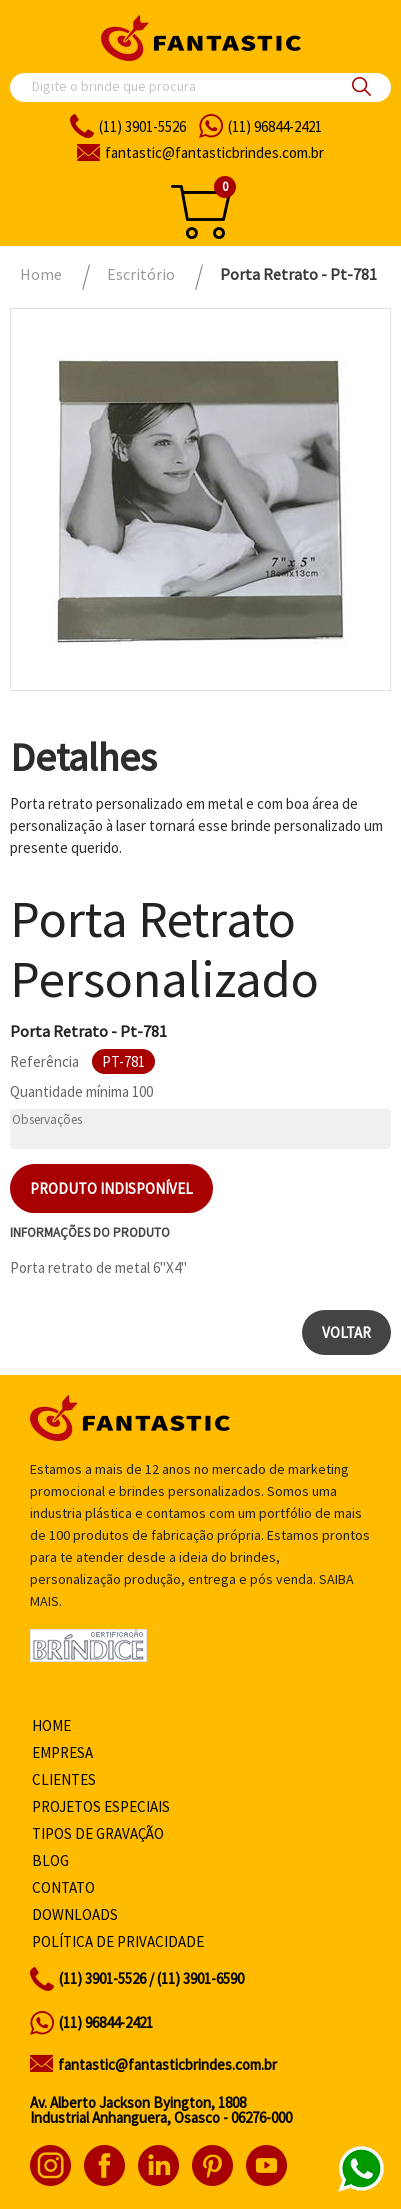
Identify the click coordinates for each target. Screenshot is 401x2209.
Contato (63, 1887)
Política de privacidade (118, 1941)
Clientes (64, 1779)
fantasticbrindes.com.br (214, 152)
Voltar (346, 1332)
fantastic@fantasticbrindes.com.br (167, 2064)
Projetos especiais (101, 1806)
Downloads (75, 1914)
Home (51, 1725)
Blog (50, 1860)
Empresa (62, 1752)
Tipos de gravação (98, 1833)
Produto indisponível (111, 1188)
